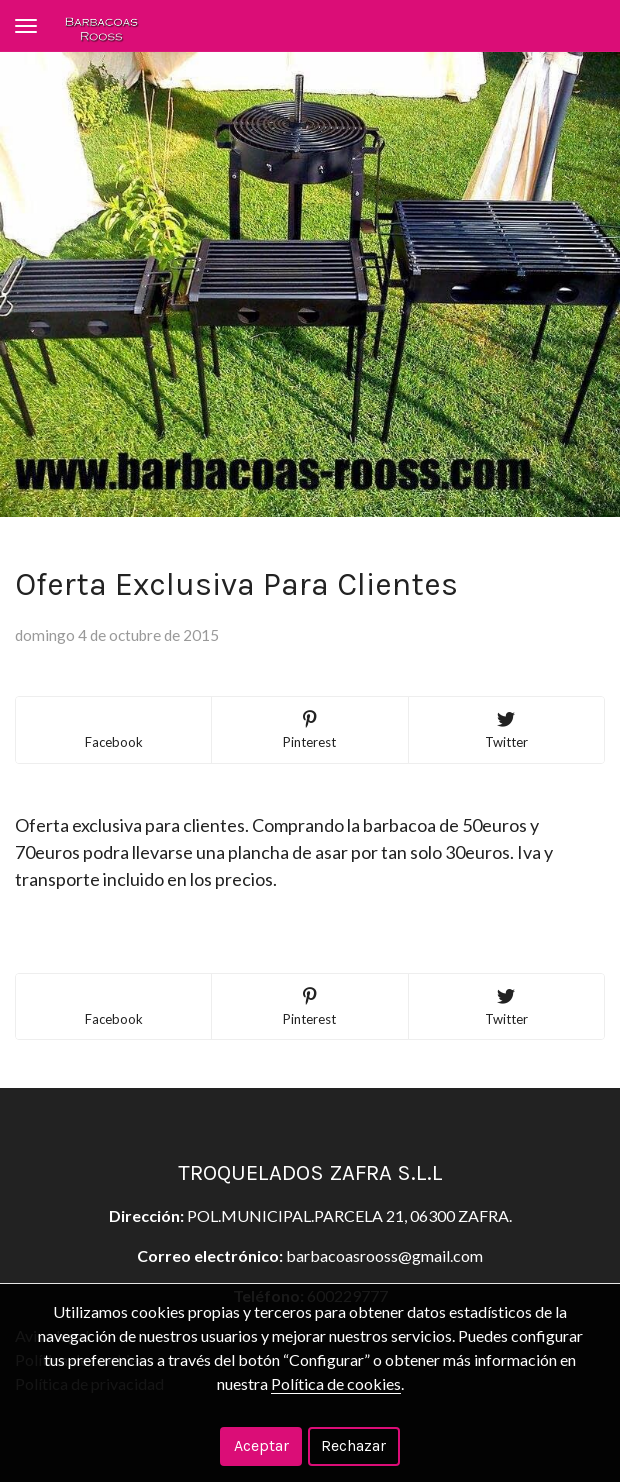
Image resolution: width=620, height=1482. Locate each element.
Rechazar (353, 1445)
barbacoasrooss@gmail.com (384, 1255)
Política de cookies (336, 1383)
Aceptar (261, 1445)
